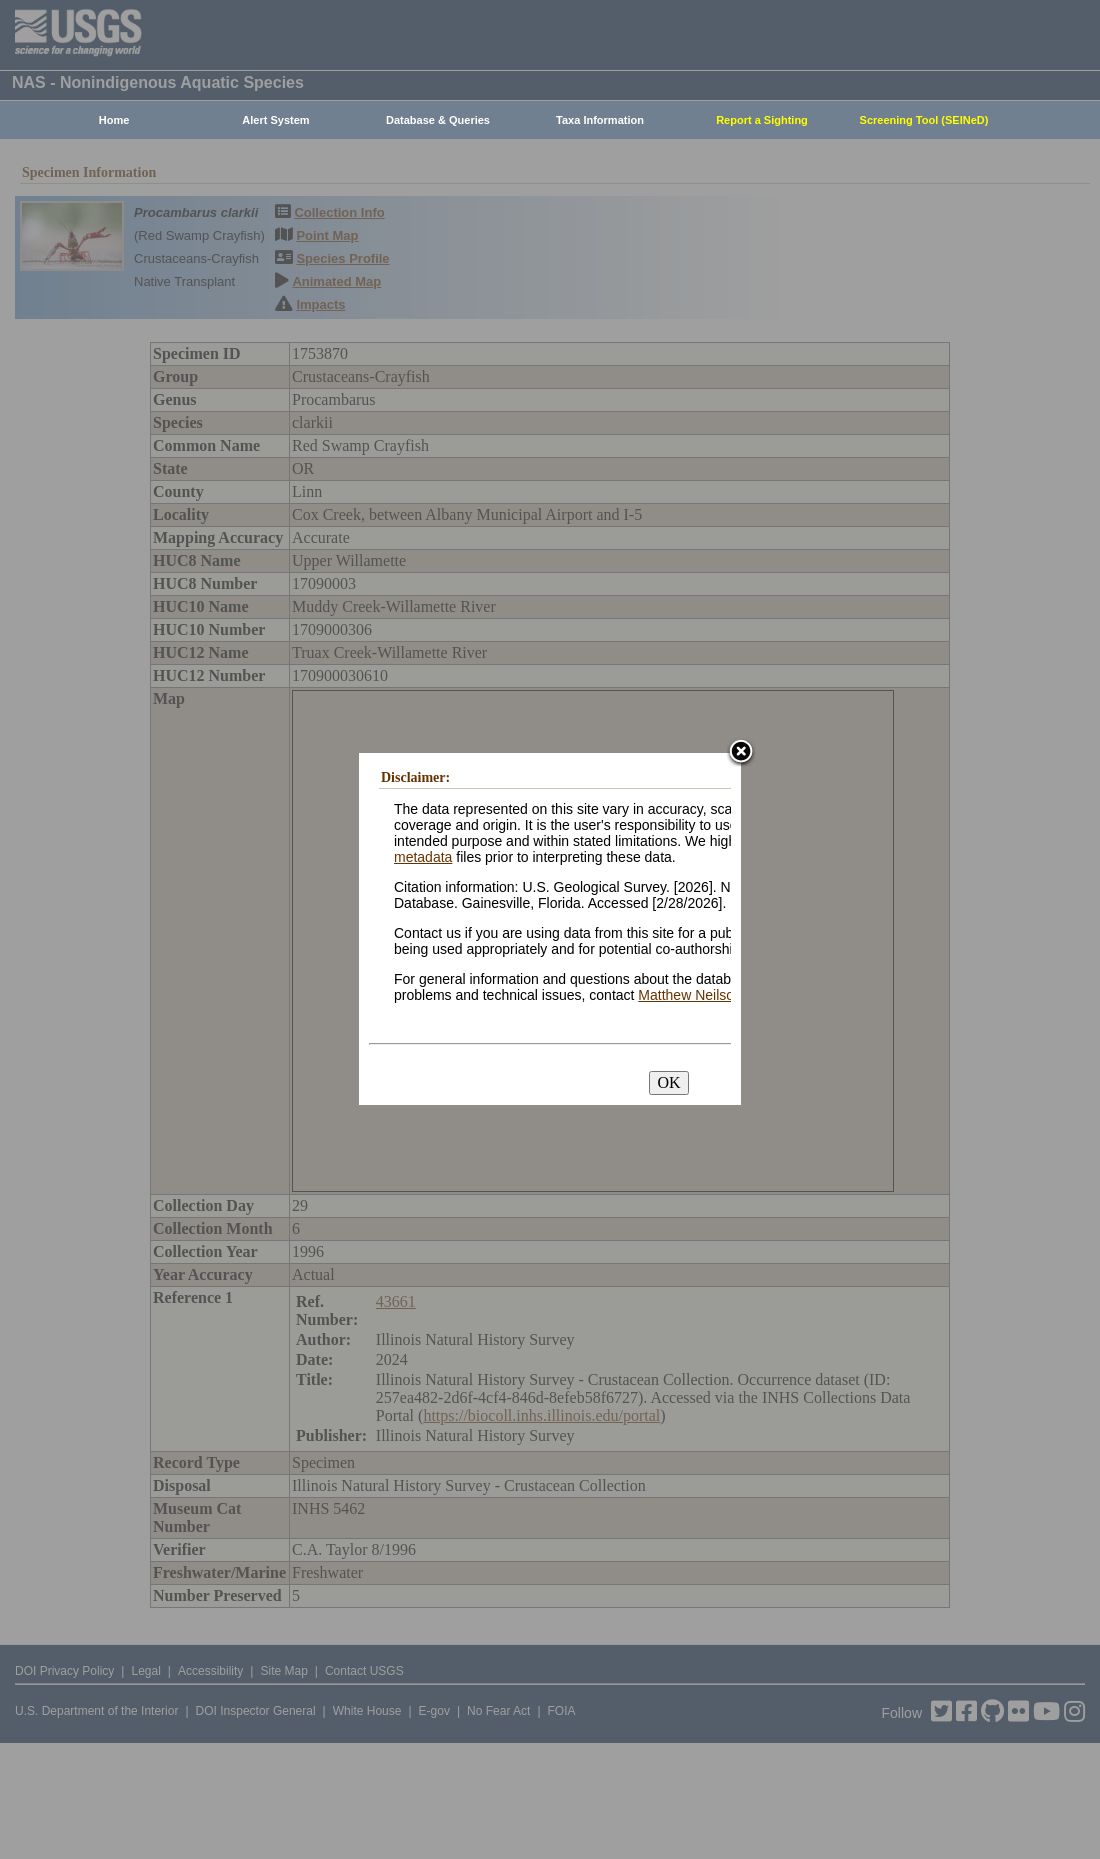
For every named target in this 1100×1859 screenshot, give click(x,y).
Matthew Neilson (690, 995)
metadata (423, 857)
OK (668, 1082)
